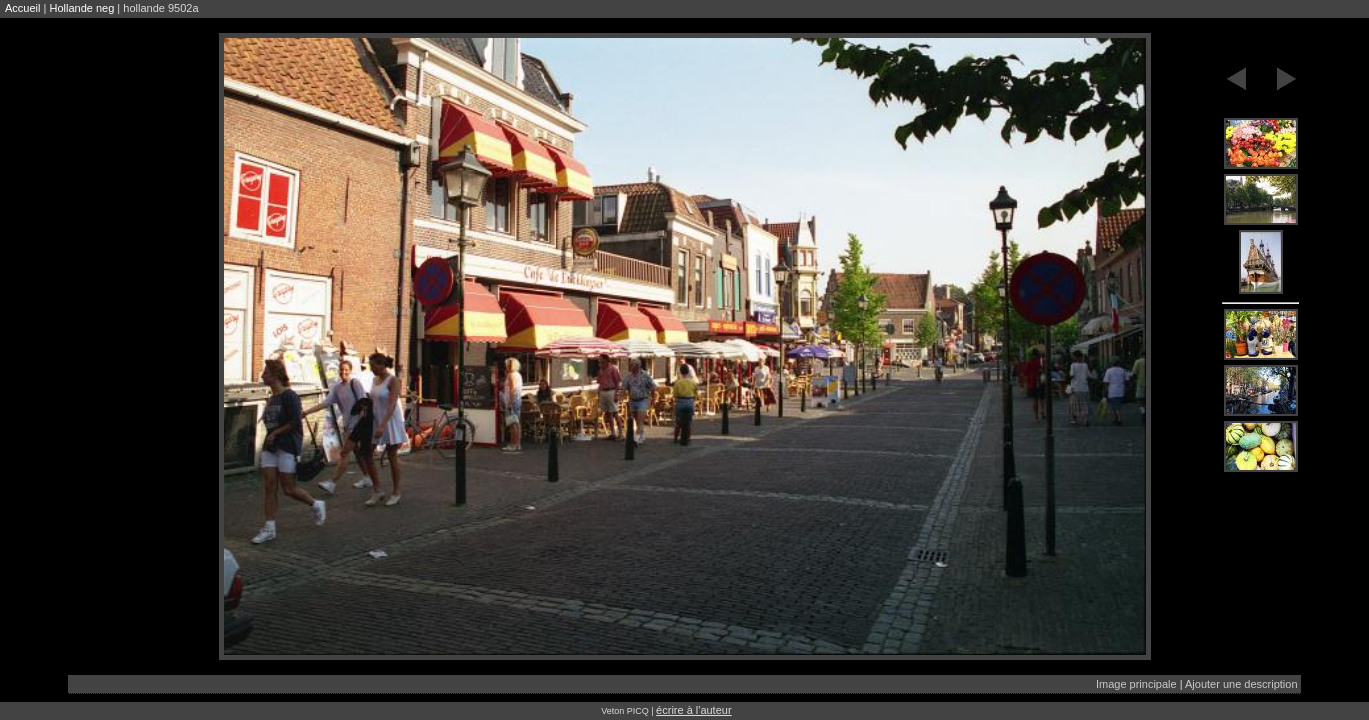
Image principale (1136, 684)
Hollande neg (81, 8)
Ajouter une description (1241, 684)
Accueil (22, 8)
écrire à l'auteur (693, 710)
